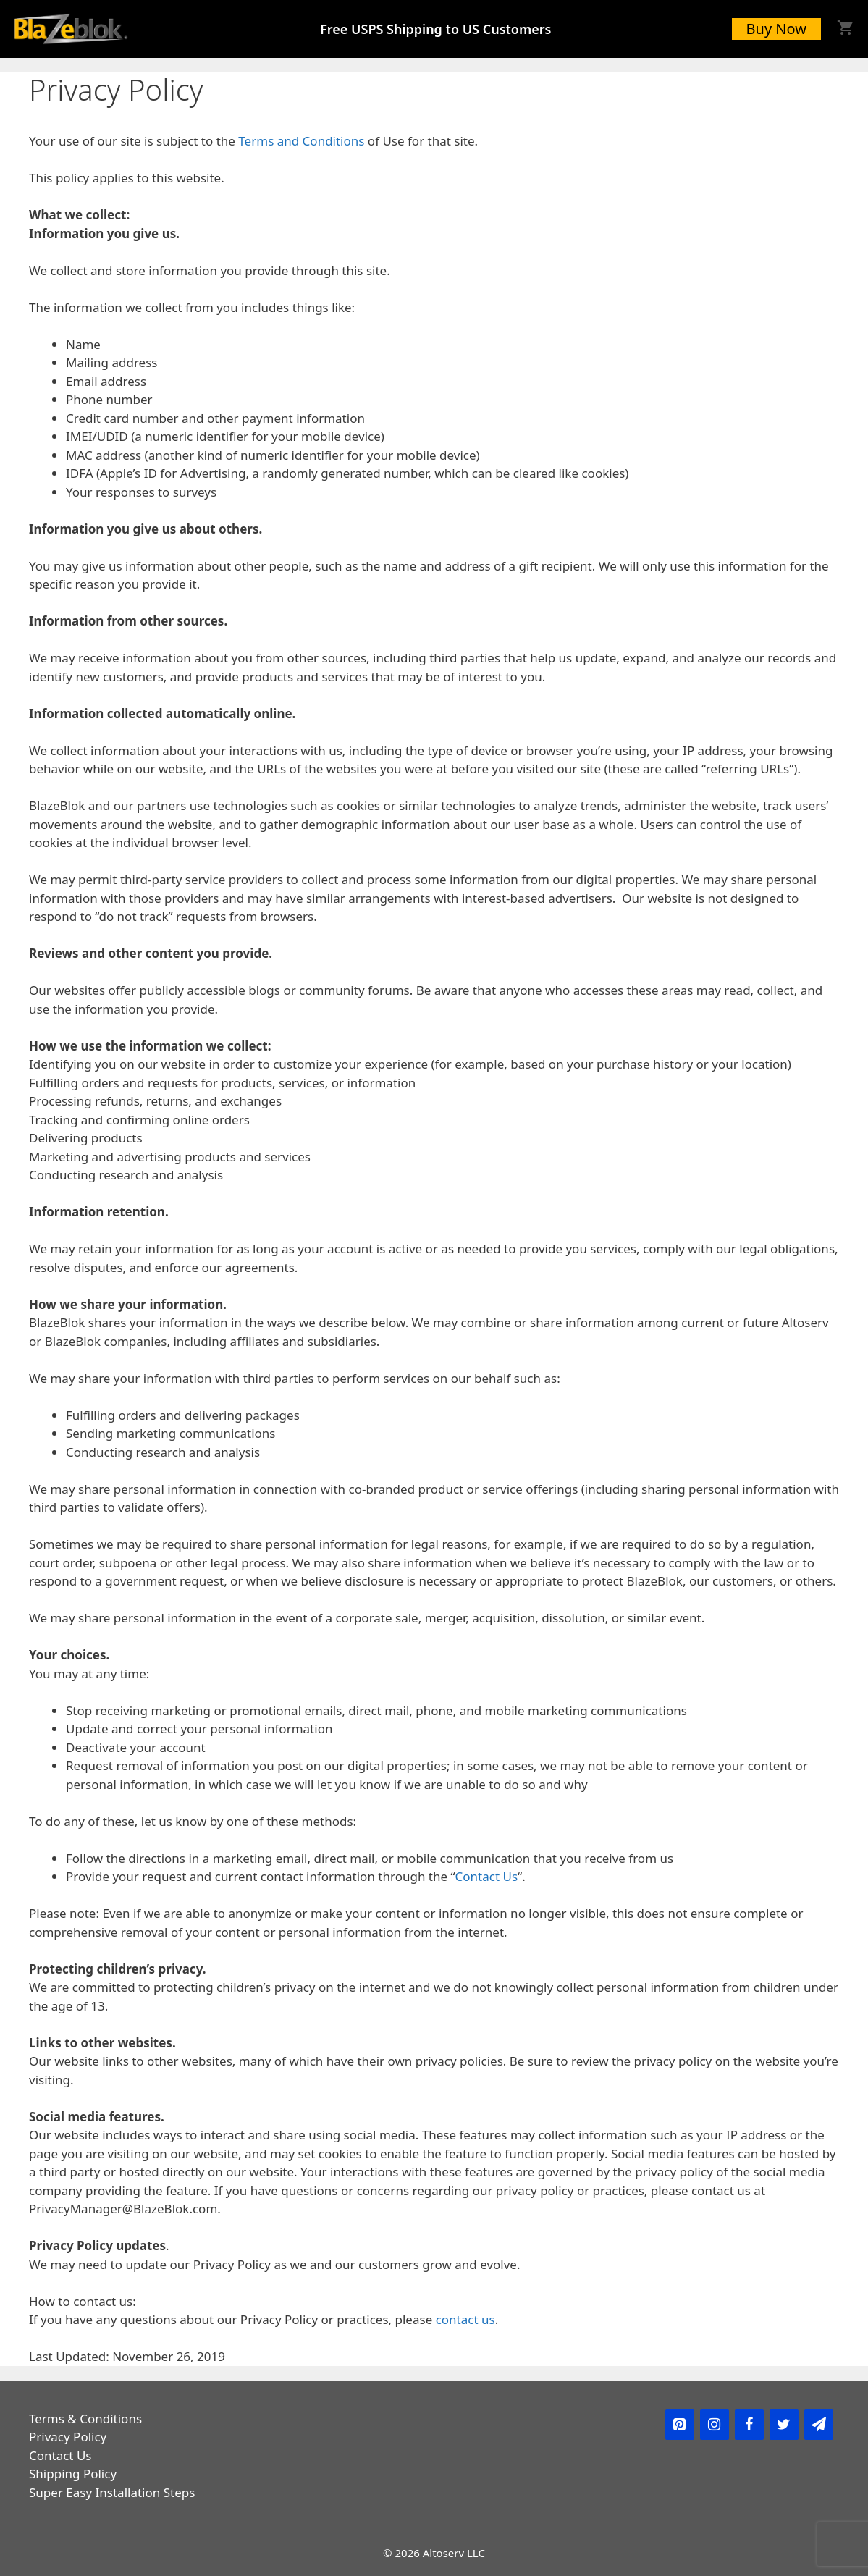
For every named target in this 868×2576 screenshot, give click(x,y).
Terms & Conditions (85, 2418)
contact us (465, 2319)
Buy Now (776, 28)
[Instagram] (714, 2424)
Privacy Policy (67, 2436)
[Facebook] (749, 2424)
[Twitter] (784, 2424)
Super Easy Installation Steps (112, 2492)
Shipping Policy (73, 2473)
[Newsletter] (818, 2424)
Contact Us (486, 1876)
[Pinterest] (679, 2424)
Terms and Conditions (301, 140)
